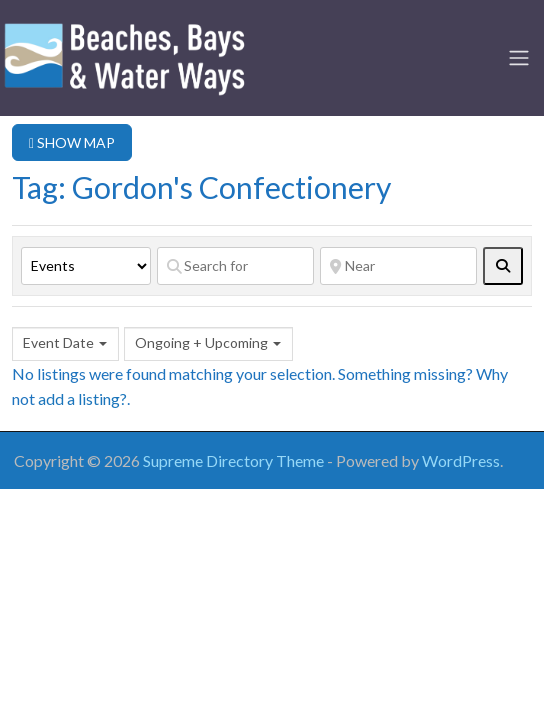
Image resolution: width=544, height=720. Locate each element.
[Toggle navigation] (519, 58)
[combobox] (65, 344)
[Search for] (235, 266)
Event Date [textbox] (58, 342)
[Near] (398, 266)
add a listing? (82, 398)
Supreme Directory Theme (235, 460)
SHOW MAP (72, 142)
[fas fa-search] (503, 266)
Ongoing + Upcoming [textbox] (201, 342)
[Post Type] (86, 266)
